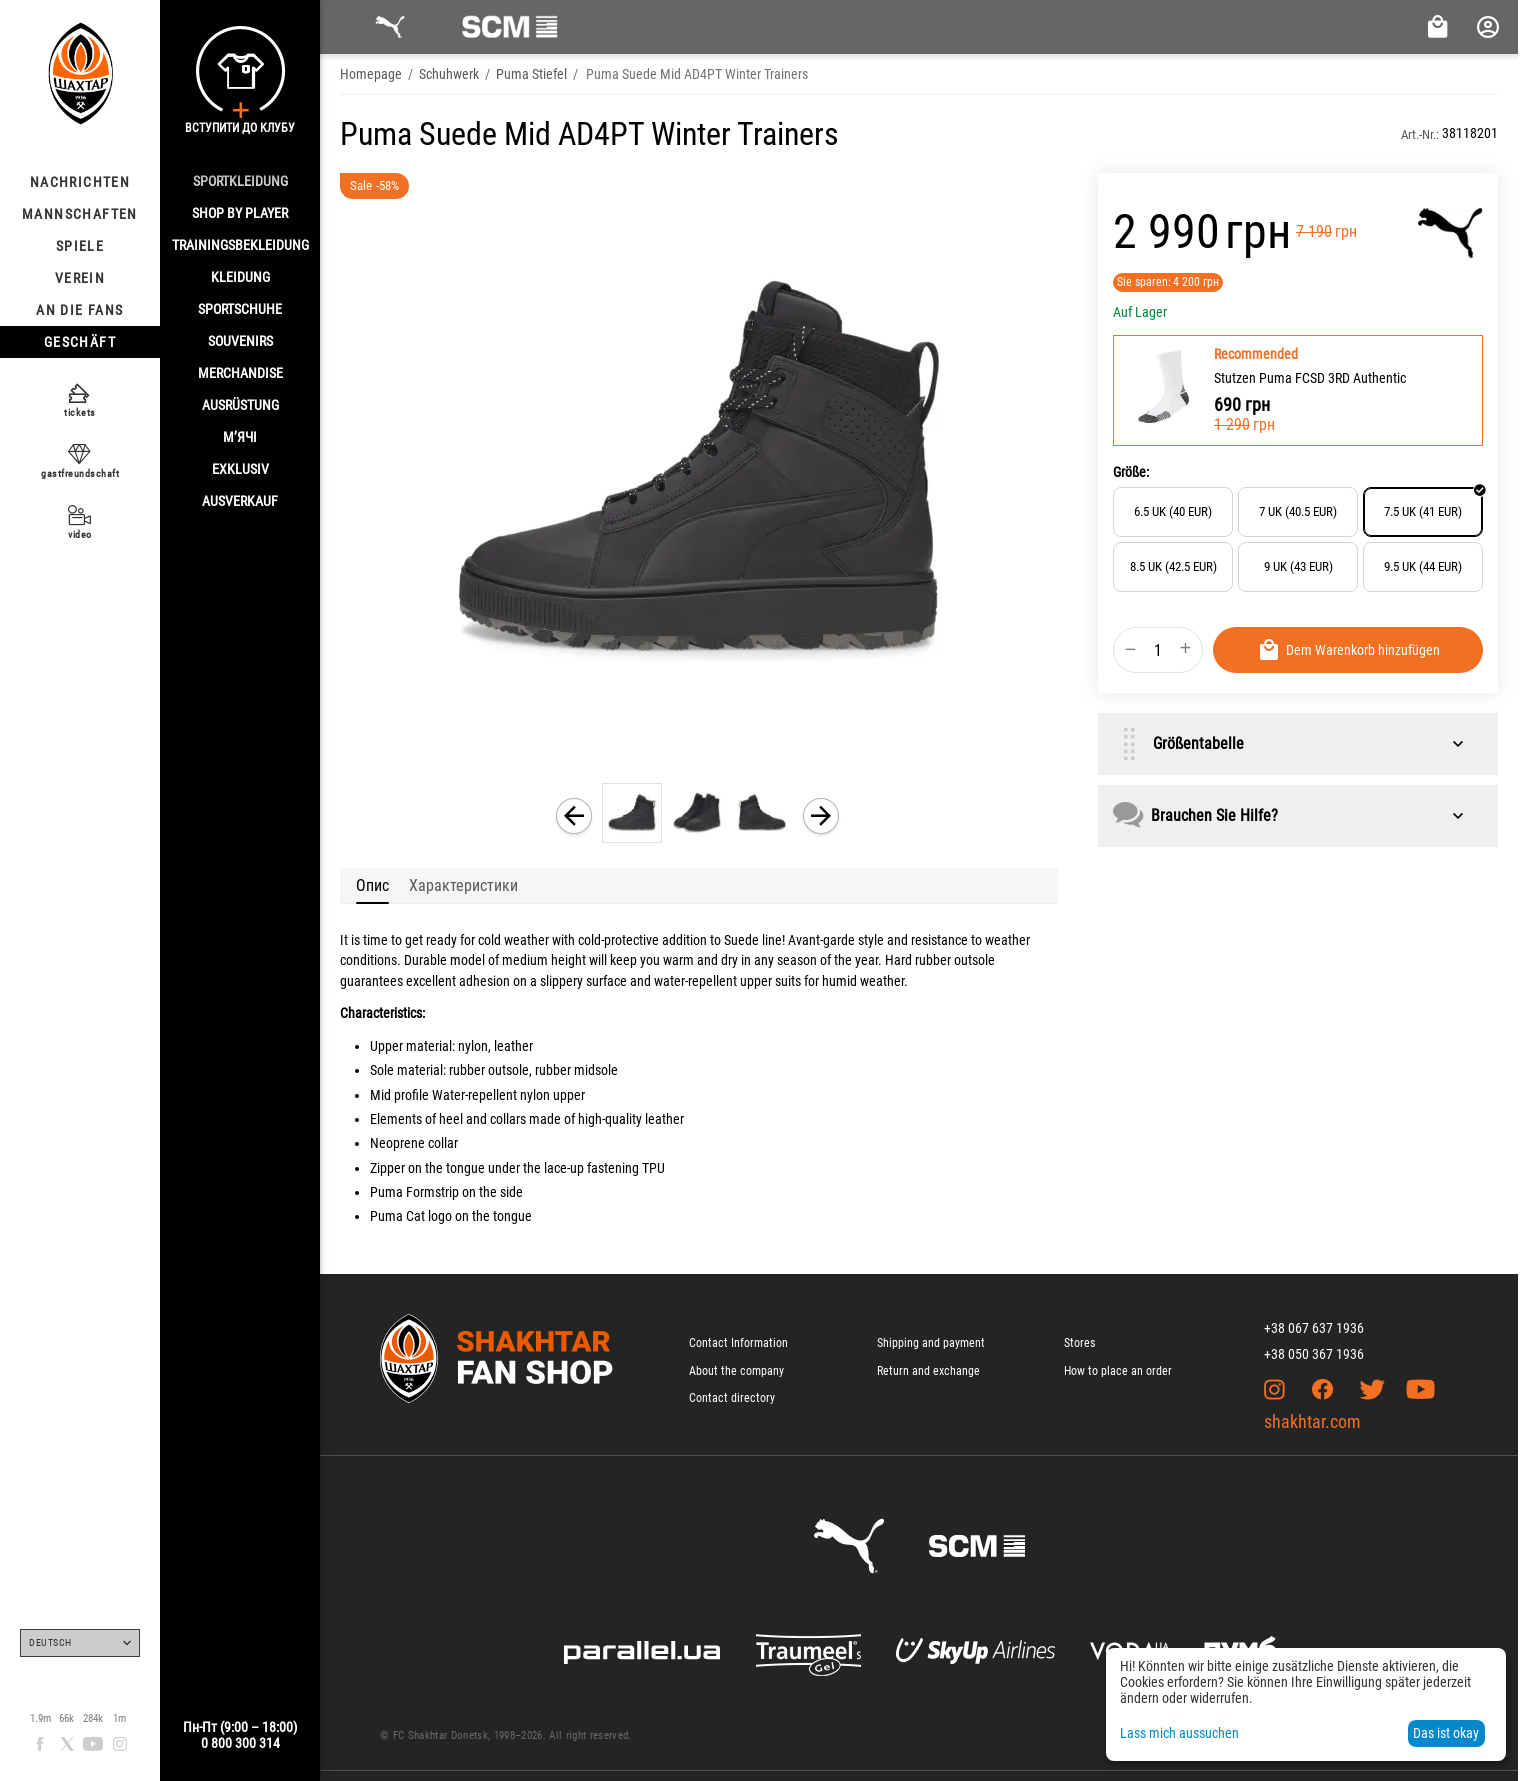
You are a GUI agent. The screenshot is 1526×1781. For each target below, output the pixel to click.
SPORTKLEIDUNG (240, 181)
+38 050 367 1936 (1314, 1354)
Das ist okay (1446, 1733)
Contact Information (738, 1343)
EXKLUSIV (240, 469)
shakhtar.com (1312, 1421)
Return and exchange (928, 1371)
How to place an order (1118, 1371)
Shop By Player (240, 213)
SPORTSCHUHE (240, 309)
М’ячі (240, 437)
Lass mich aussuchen (1179, 1733)
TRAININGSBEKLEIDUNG (240, 245)
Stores (1079, 1343)
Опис (372, 885)
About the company (736, 1371)
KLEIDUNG (240, 277)
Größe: (1131, 472)
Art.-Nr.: (1420, 134)
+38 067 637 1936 (1314, 1328)
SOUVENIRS (240, 341)
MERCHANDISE (240, 373)
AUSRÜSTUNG (240, 405)
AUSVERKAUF (240, 501)
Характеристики (463, 885)
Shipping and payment (931, 1343)
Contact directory (732, 1398)
